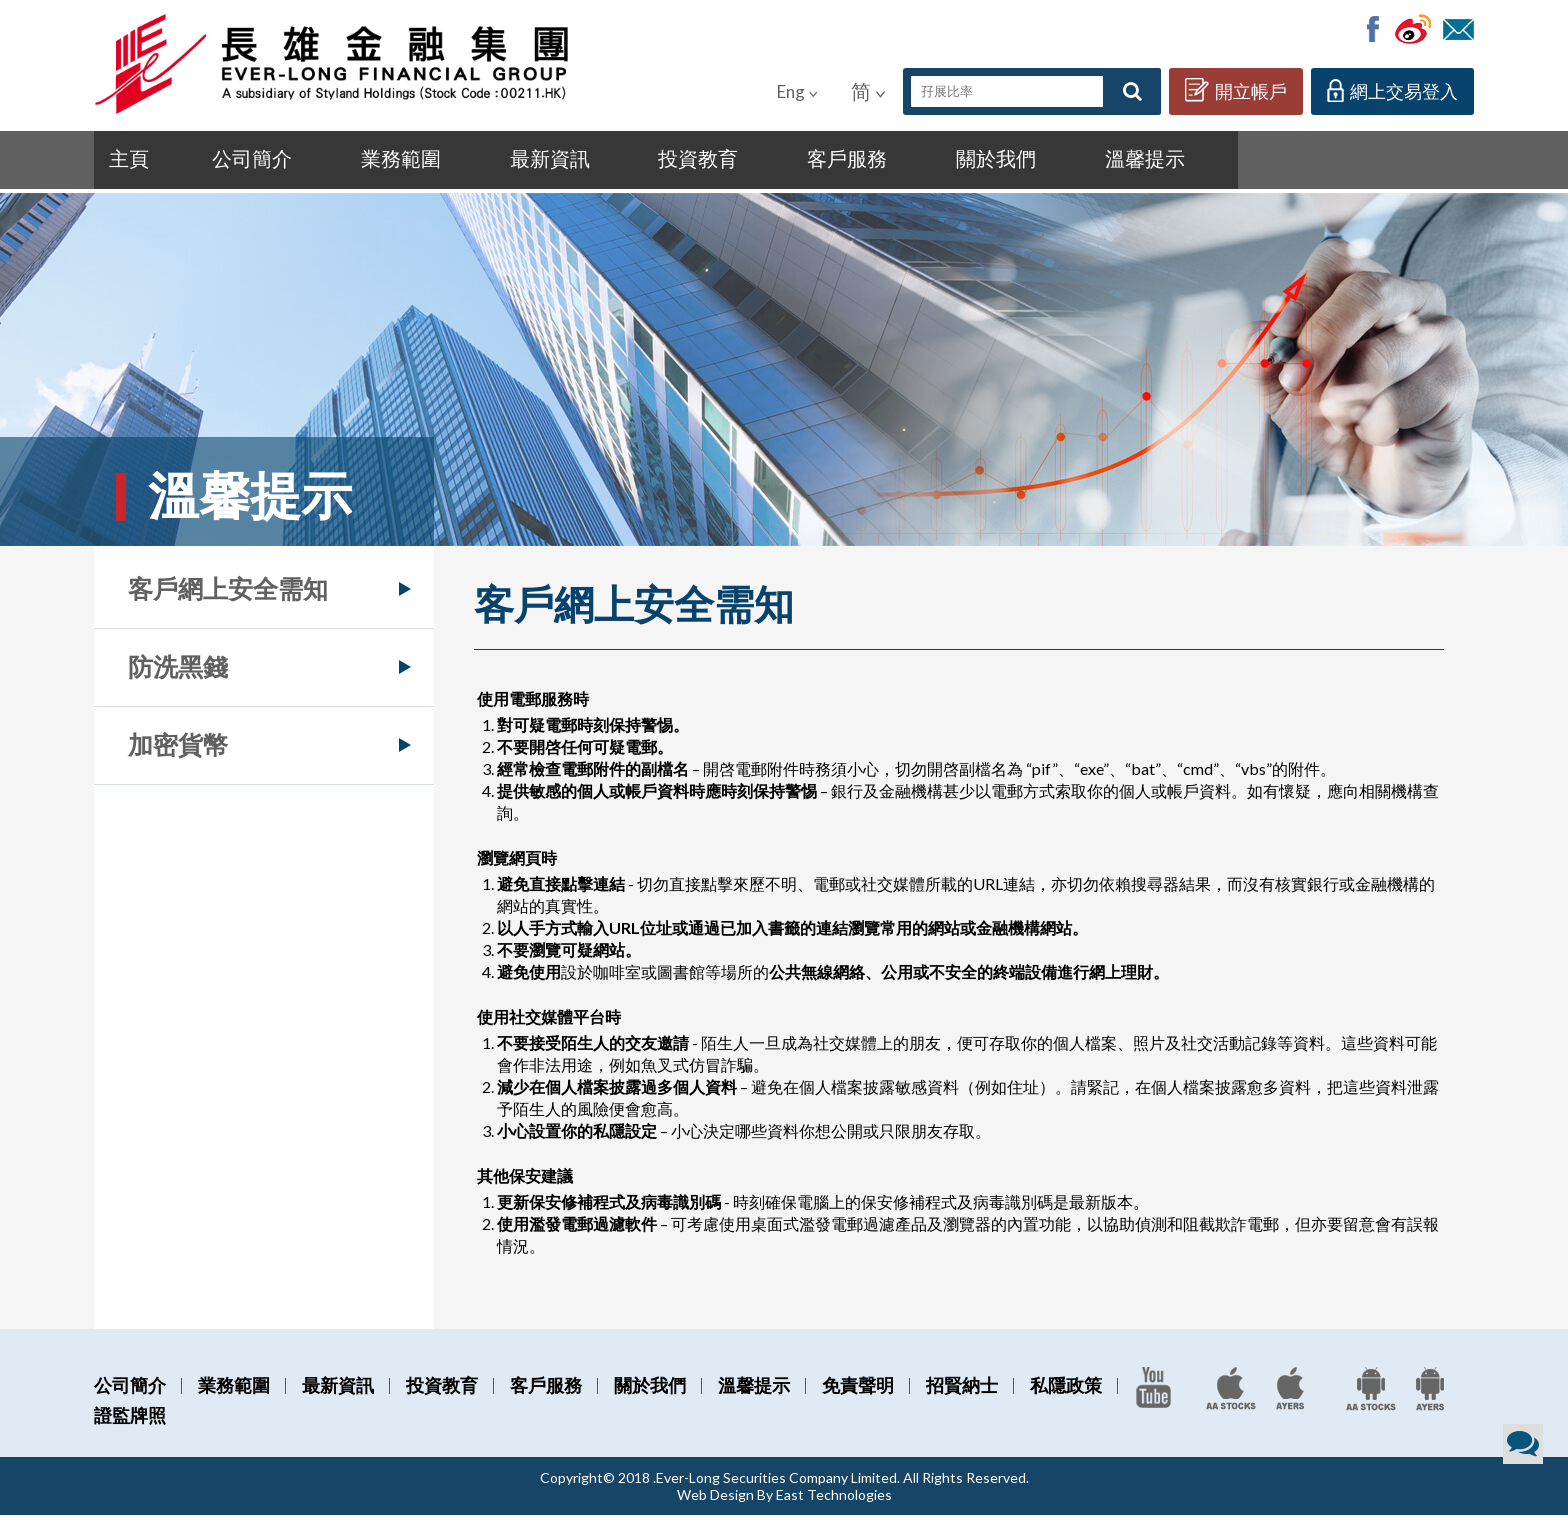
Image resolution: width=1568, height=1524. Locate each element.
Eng (797, 91)
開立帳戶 (1236, 90)
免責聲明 (858, 1394)
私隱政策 (1066, 1394)
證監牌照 (130, 1424)
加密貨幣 (178, 753)
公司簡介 (236, 163)
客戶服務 (740, 163)
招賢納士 (962, 1394)
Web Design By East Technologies (784, 1503)
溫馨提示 (992, 163)
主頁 (134, 163)
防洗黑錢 (178, 675)
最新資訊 (488, 163)
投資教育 (614, 163)
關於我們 (866, 163)
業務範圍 (362, 163)
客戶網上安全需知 (228, 597)
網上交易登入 (1392, 90)
